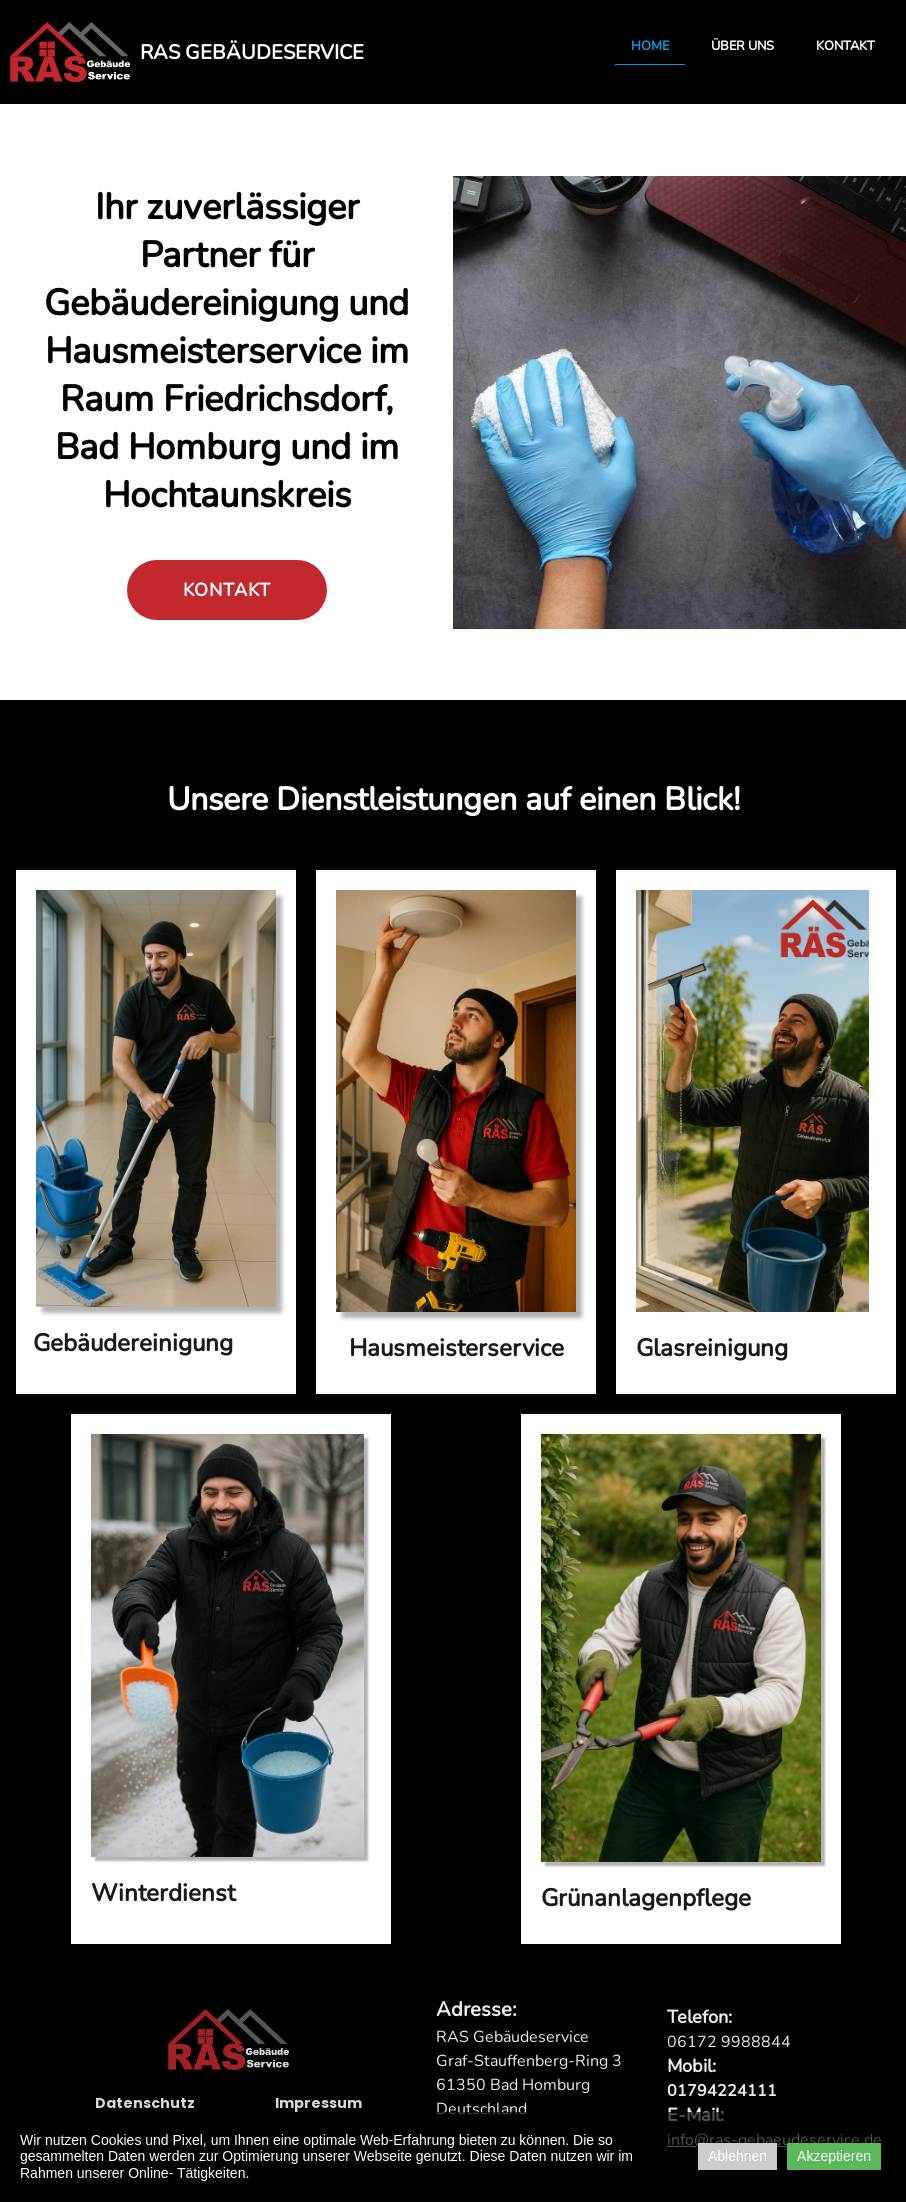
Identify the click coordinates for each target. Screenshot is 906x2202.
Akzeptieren (834, 2156)
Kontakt (845, 46)
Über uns (742, 46)
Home (650, 46)
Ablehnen (737, 2156)
